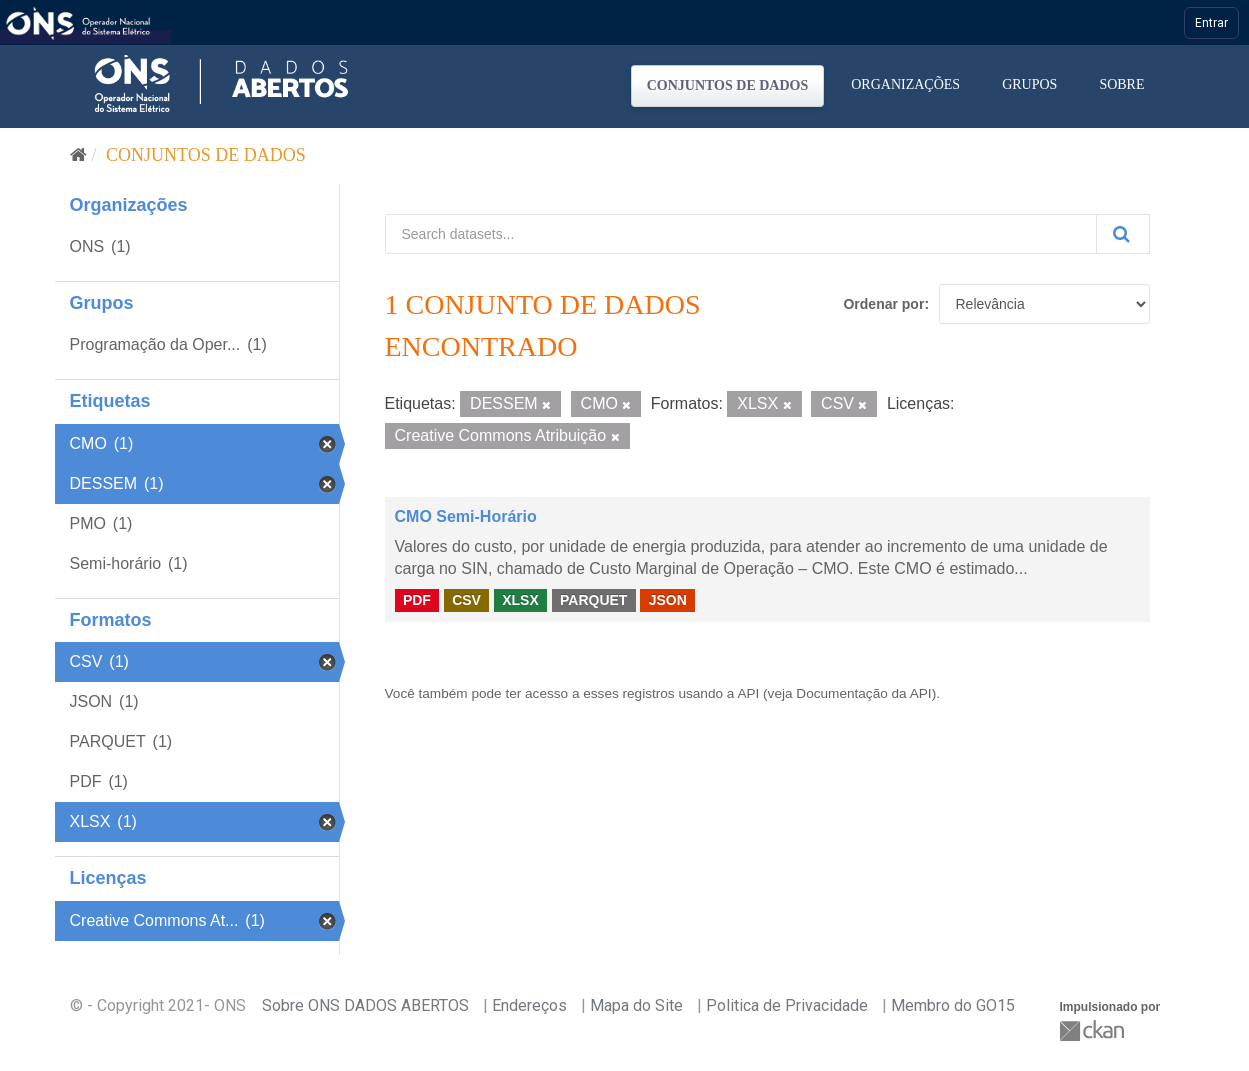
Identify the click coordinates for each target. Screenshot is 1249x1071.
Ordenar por (883, 304)
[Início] (78, 155)
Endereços (529, 1005)
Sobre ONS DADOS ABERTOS (365, 1005)
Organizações (905, 84)
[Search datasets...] (741, 234)
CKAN (1094, 1030)
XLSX (520, 600)
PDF (417, 600)
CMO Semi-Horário (466, 516)
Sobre (1121, 84)
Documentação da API (863, 693)
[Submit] (1123, 234)
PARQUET (593, 600)
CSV (466, 600)
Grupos (1029, 84)
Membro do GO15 (953, 1005)
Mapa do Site (636, 1005)
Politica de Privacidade (787, 1005)
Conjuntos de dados (728, 85)
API (748, 693)
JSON (668, 600)
